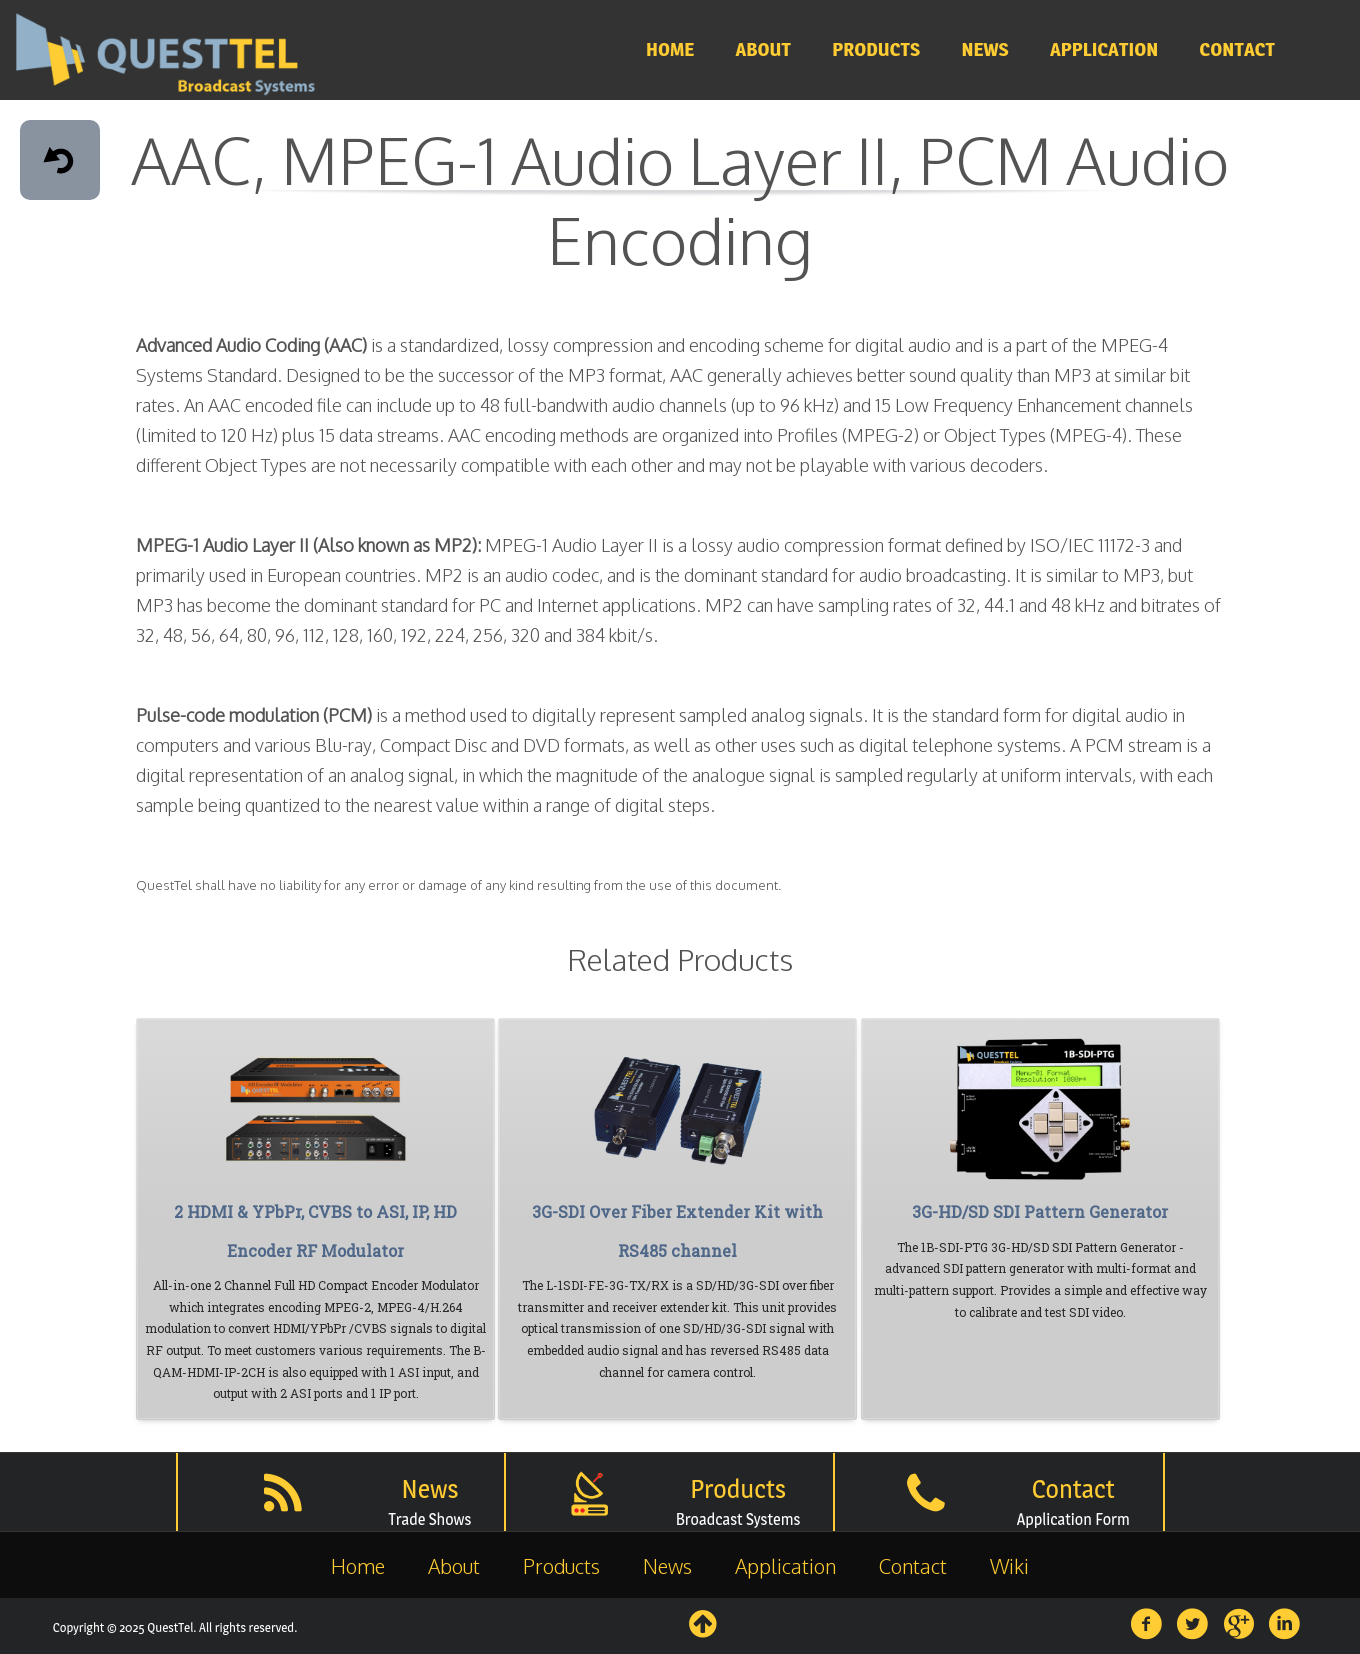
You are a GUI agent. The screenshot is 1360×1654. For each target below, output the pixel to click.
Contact (913, 1566)
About (454, 1566)
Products (561, 1566)
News (667, 1566)
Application (785, 1566)
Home (358, 1566)
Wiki (1009, 1566)
